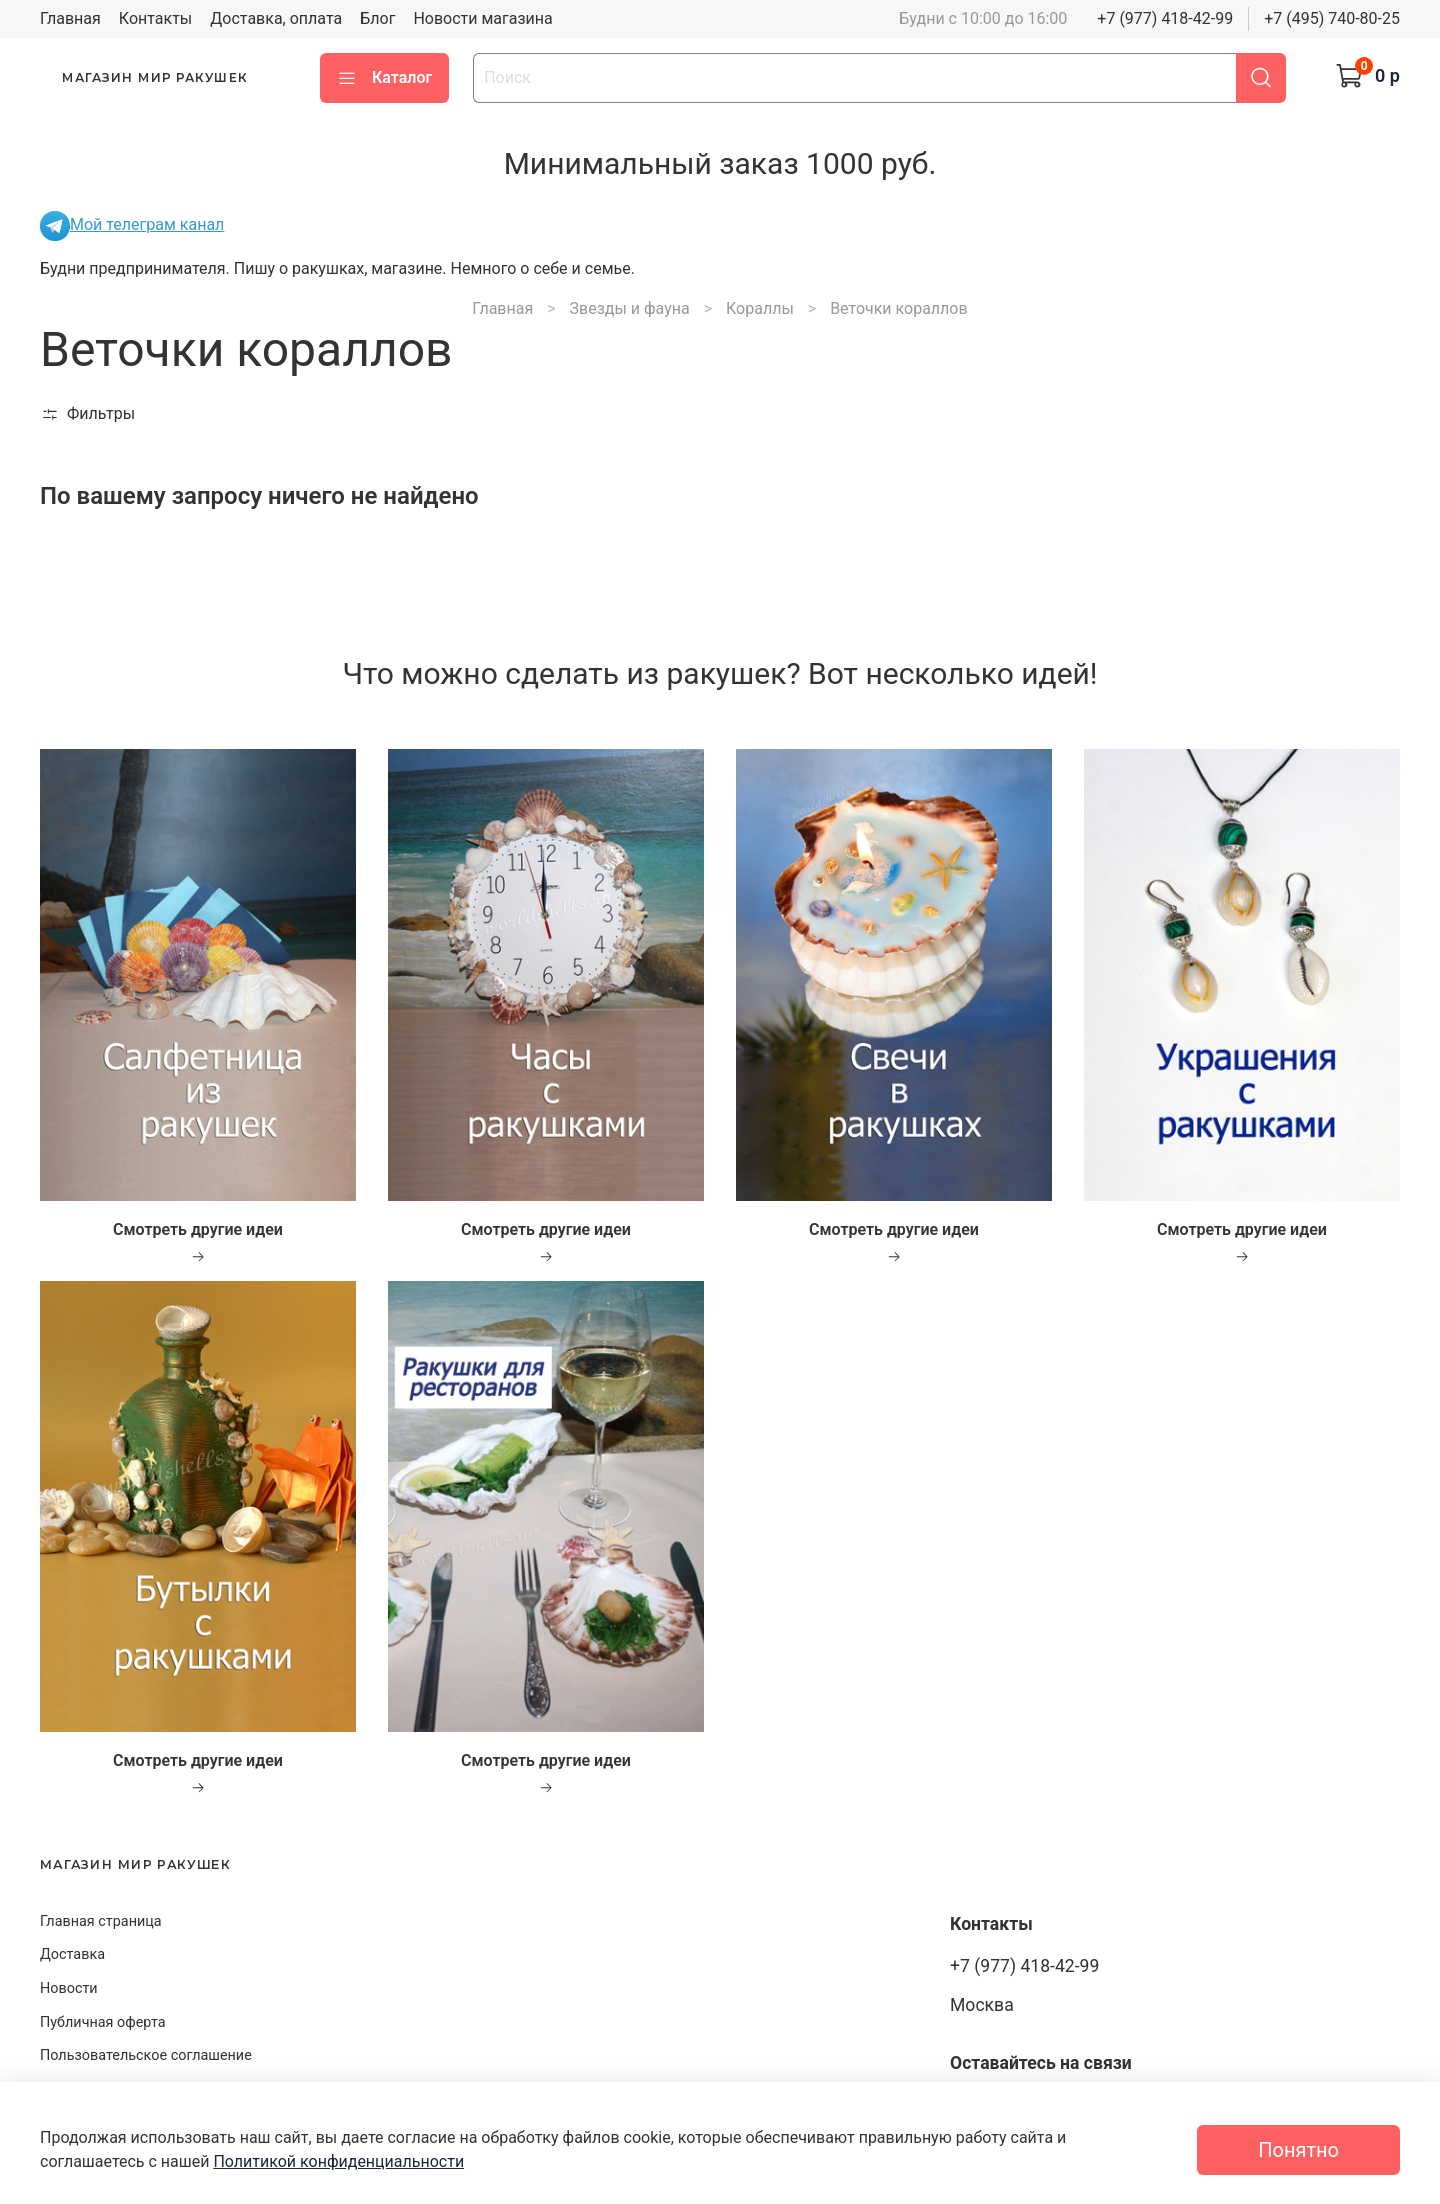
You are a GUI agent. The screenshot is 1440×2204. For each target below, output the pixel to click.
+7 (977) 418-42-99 (1165, 18)
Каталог (384, 78)
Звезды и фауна (630, 308)
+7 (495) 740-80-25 (1332, 18)
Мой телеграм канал (132, 224)
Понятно (1298, 2150)
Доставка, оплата (276, 18)
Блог (377, 18)
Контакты (155, 18)
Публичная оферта (103, 2022)
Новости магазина (482, 18)
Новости (69, 1988)
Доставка (72, 1954)
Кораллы (760, 308)
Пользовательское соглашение (146, 2055)
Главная (70, 18)
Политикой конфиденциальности (338, 2161)
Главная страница (101, 1921)
